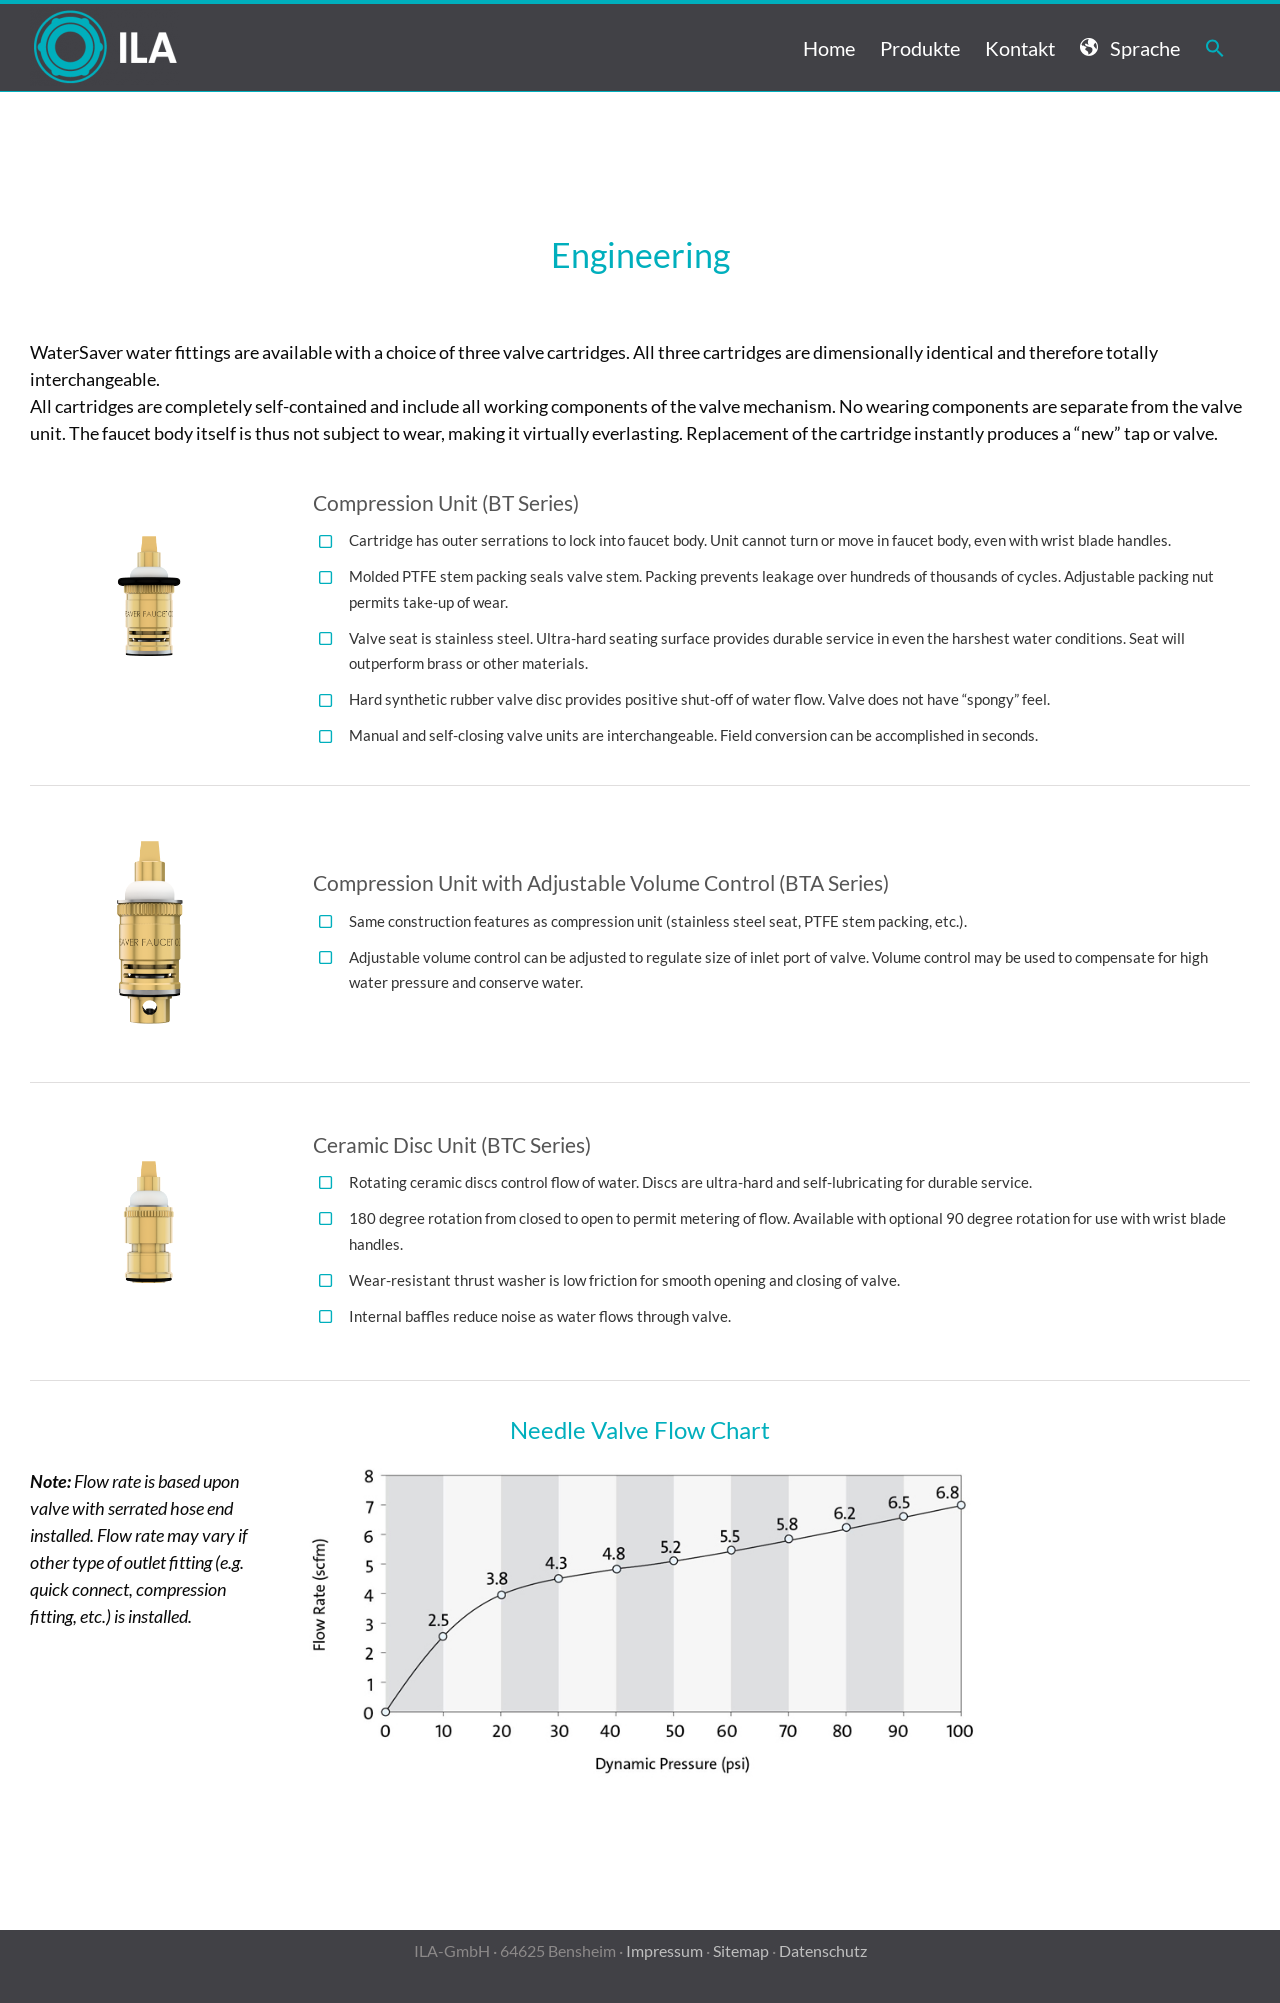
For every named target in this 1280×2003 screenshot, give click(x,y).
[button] (1215, 47)
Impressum (664, 1950)
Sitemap (741, 1950)
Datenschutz (823, 1950)
